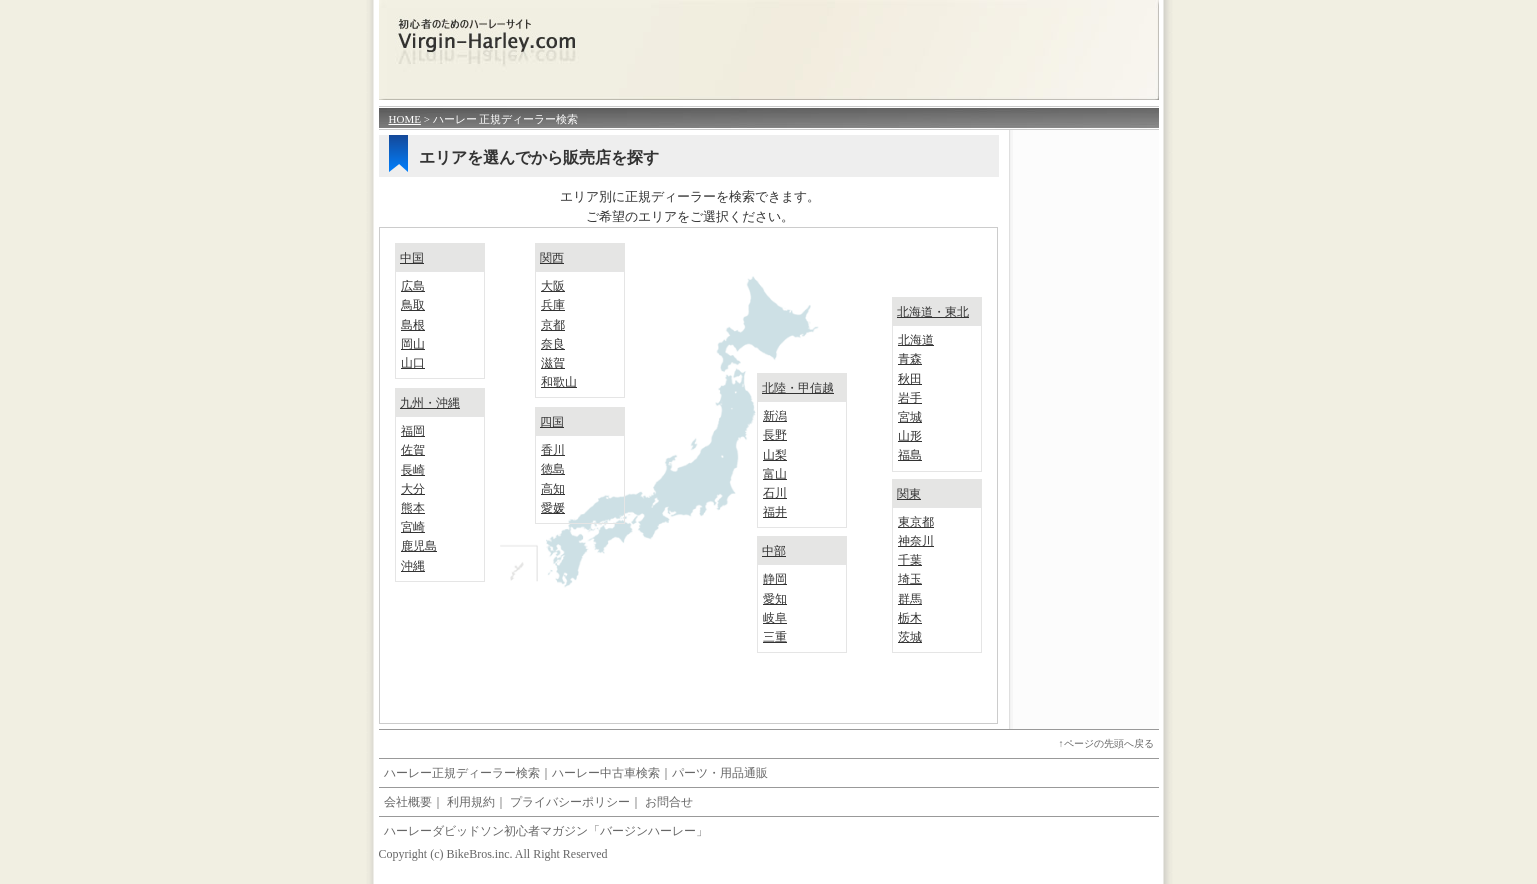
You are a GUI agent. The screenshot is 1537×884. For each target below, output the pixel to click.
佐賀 (413, 450)
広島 (413, 286)
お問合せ (669, 802)
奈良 (553, 344)
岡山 (413, 344)
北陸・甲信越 (798, 388)
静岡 (775, 579)
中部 (774, 551)
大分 (413, 489)
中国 (412, 258)
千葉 (910, 560)
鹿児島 (419, 546)
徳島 (553, 469)
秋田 (910, 379)
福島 (910, 455)
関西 (552, 258)
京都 (553, 325)
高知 (553, 489)
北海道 (916, 340)
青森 (910, 359)
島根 (413, 325)
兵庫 (553, 305)
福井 (775, 512)
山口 (413, 363)
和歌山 (559, 382)
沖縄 (413, 566)
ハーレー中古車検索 (606, 773)
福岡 (413, 431)
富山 (775, 474)
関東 (909, 494)
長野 (775, 435)
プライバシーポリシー (570, 802)
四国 (552, 422)
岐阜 (775, 618)
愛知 (775, 599)
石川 (775, 493)
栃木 (910, 618)
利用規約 (471, 802)
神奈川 (916, 541)
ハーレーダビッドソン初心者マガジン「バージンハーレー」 (546, 831)
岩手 (910, 398)
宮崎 (413, 527)
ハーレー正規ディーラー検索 (462, 773)
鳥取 (413, 305)
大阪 (553, 286)
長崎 (413, 470)
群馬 (910, 599)
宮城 (910, 417)
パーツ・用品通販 (720, 773)
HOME (405, 119)
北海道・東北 (933, 312)
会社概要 (408, 802)
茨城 (910, 637)
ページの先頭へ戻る (1109, 743)
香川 (553, 450)
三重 (775, 637)
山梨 (775, 455)
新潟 (775, 416)
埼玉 (910, 579)
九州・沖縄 (430, 403)
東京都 (916, 522)
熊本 (413, 508)
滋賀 (553, 363)
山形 (910, 436)
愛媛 (553, 508)
